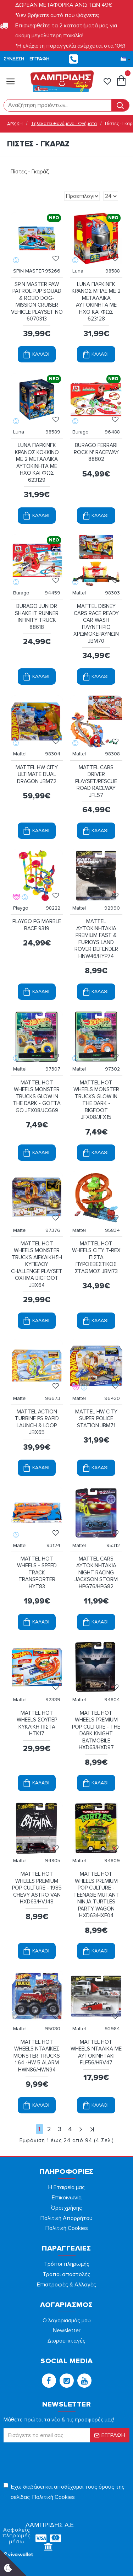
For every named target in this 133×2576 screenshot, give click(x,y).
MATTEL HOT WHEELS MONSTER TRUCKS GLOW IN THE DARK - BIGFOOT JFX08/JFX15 (96, 1100)
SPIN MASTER (29, 271)
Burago (80, 432)
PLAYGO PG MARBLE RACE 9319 (36, 925)
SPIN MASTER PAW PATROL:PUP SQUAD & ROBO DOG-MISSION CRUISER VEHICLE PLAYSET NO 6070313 (37, 301)
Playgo (20, 908)
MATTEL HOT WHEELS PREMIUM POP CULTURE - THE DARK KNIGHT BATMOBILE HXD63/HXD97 (96, 1730)
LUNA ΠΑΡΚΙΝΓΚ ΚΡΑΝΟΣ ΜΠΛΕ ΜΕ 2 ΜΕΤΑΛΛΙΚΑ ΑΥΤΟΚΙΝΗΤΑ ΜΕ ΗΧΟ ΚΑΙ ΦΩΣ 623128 (96, 301)
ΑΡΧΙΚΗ (15, 124)
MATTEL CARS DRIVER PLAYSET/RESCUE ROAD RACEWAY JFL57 (96, 781)
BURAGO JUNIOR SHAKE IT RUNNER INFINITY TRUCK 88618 (37, 616)
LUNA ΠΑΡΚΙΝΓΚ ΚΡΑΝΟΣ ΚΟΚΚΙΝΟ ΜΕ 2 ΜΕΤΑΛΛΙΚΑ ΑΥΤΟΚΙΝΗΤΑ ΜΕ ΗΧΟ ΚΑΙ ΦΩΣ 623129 (37, 462)
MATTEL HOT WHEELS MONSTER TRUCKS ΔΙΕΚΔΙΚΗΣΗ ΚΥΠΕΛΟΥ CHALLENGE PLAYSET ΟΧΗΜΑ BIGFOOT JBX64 (36, 1264)
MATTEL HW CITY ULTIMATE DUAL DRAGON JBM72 (37, 774)
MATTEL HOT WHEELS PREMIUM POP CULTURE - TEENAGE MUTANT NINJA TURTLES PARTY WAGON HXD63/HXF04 (96, 1895)
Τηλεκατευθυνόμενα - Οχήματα (64, 123)
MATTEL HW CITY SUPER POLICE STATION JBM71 (96, 1418)
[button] (49, 2380)
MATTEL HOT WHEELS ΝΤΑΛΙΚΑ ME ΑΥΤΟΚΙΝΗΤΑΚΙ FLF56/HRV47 (96, 2052)
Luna (77, 271)
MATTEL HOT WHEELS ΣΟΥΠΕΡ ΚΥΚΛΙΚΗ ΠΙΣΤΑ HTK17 (37, 1723)
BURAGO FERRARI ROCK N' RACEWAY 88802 (96, 452)
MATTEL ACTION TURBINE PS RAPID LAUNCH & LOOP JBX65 (37, 1422)
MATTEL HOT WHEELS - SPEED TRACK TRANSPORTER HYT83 (37, 1573)
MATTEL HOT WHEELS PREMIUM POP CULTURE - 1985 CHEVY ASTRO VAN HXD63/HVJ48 (37, 1888)
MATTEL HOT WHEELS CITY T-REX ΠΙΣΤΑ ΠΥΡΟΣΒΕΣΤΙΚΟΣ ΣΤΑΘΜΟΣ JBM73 (96, 1257)
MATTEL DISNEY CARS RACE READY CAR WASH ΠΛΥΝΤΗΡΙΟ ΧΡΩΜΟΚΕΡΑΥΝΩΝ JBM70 (96, 623)
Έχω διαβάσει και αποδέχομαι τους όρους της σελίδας (64, 2492)
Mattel (79, 593)
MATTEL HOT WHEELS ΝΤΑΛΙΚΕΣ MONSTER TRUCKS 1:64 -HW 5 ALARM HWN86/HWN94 (36, 2056)
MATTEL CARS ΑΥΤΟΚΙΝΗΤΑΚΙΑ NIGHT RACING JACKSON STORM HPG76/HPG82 (96, 1573)
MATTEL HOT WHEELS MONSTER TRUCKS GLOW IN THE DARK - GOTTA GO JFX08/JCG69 (37, 1096)
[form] (57, 105)
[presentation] (53, 2459)
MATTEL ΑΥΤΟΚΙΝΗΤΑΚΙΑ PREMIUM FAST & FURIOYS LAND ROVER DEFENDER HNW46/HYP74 (96, 938)
